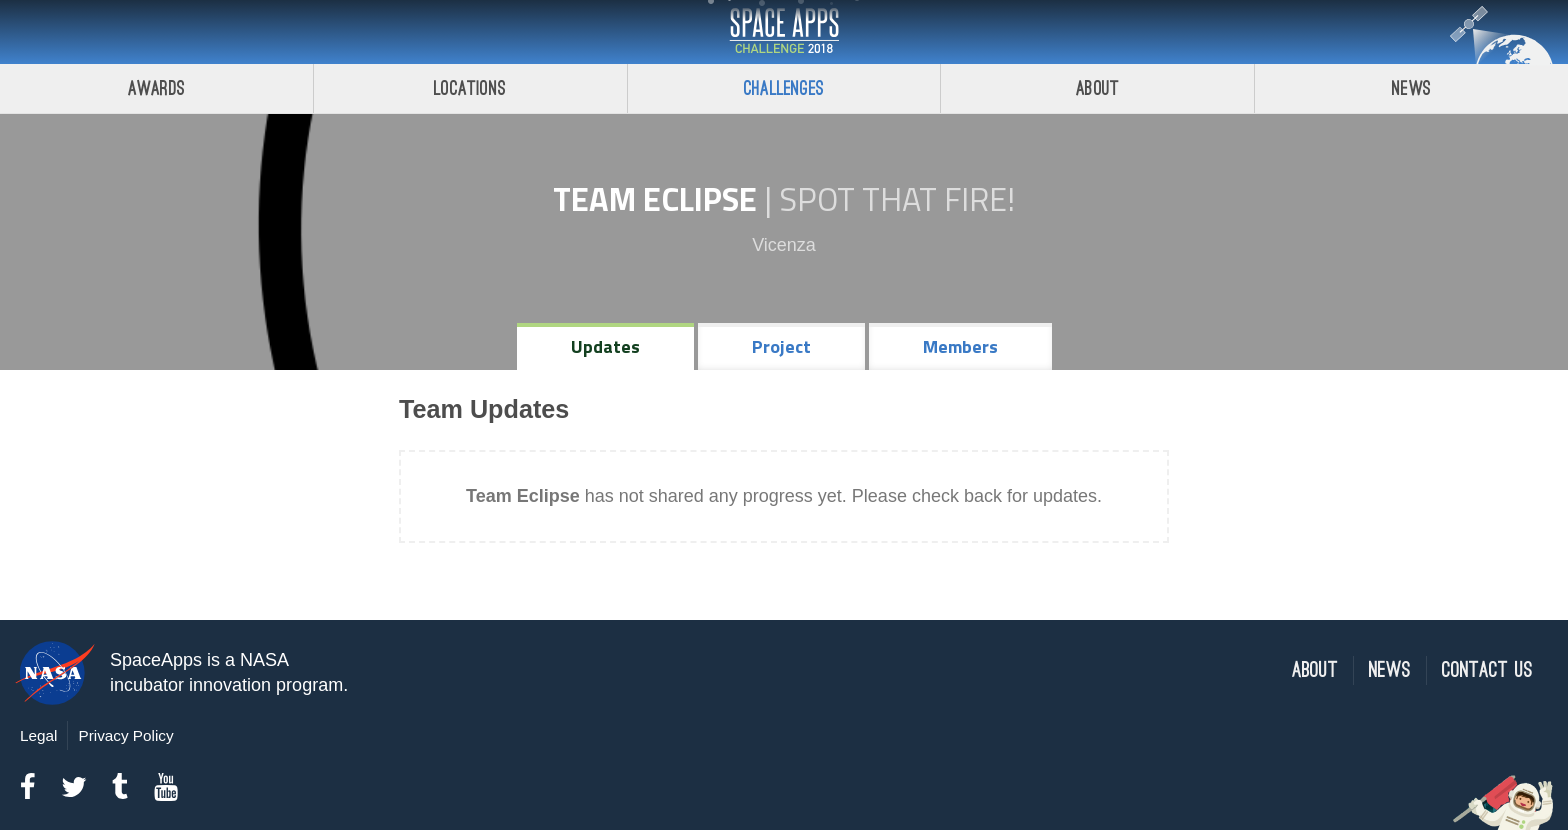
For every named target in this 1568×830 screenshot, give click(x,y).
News (1411, 88)
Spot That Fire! (897, 199)
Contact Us (1487, 670)
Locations (470, 88)
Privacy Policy (125, 735)
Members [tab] (960, 346)
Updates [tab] (605, 346)
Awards (156, 88)
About (1097, 88)
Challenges (784, 88)
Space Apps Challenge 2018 (784, 32)
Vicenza (784, 245)
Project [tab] (781, 346)
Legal (38, 735)
